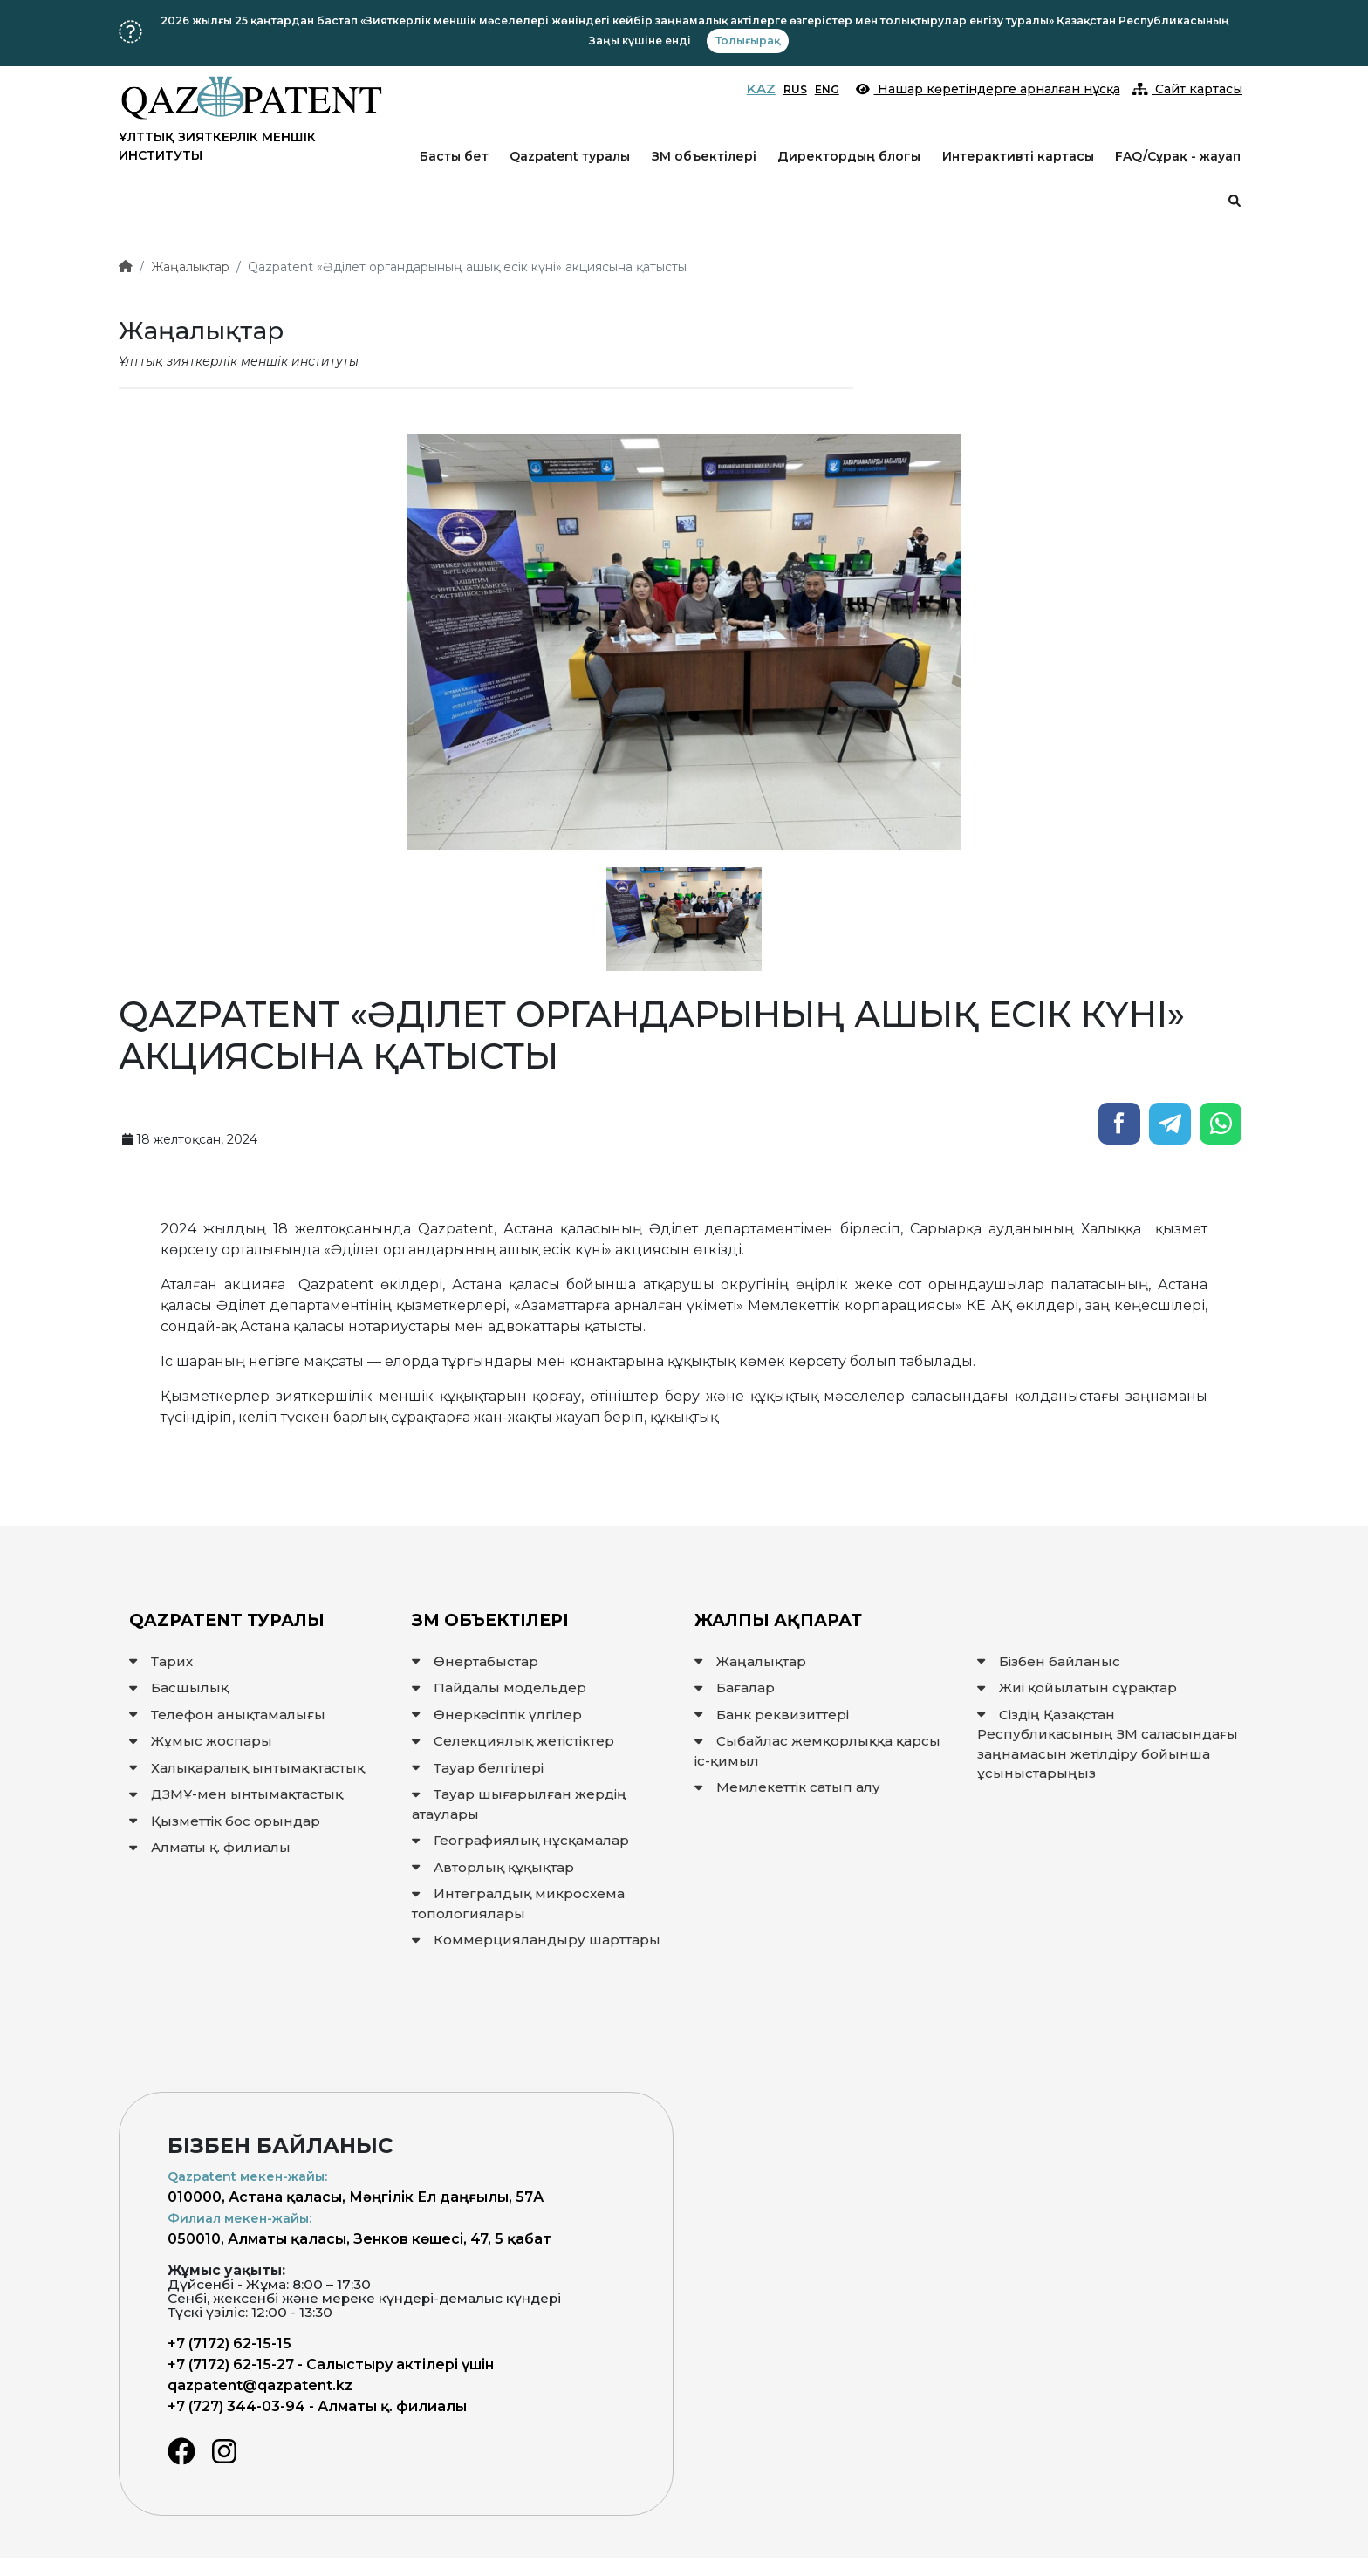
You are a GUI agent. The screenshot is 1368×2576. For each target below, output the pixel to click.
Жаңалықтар (190, 267)
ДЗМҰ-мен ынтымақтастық (236, 1794)
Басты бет (454, 156)
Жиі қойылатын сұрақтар (1077, 1687)
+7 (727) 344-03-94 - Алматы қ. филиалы (317, 2406)
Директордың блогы (848, 156)
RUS (795, 89)
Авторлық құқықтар (493, 1867)
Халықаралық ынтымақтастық (247, 1767)
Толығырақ (747, 40)
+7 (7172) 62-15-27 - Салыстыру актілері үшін (331, 2364)
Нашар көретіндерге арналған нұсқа (988, 89)
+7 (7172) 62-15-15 (229, 2343)
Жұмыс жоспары (200, 1740)
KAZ (761, 88)
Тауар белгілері (478, 1767)
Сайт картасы (1187, 89)
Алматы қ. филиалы (210, 1847)
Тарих (161, 1661)
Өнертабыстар (475, 1661)
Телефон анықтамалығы (227, 1714)
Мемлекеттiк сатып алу (787, 1787)
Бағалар (734, 1687)
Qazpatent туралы (570, 156)
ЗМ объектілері (704, 156)
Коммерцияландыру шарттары (536, 1939)
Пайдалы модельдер (499, 1687)
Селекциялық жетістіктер (513, 1740)
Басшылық (179, 1687)
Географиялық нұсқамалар (520, 1840)
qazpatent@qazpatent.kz (260, 2385)
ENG (827, 89)
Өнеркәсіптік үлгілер (497, 1714)
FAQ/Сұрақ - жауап (1178, 156)
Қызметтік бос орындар (224, 1821)
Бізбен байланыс (1048, 1661)
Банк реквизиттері (771, 1714)
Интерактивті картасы (1018, 156)
